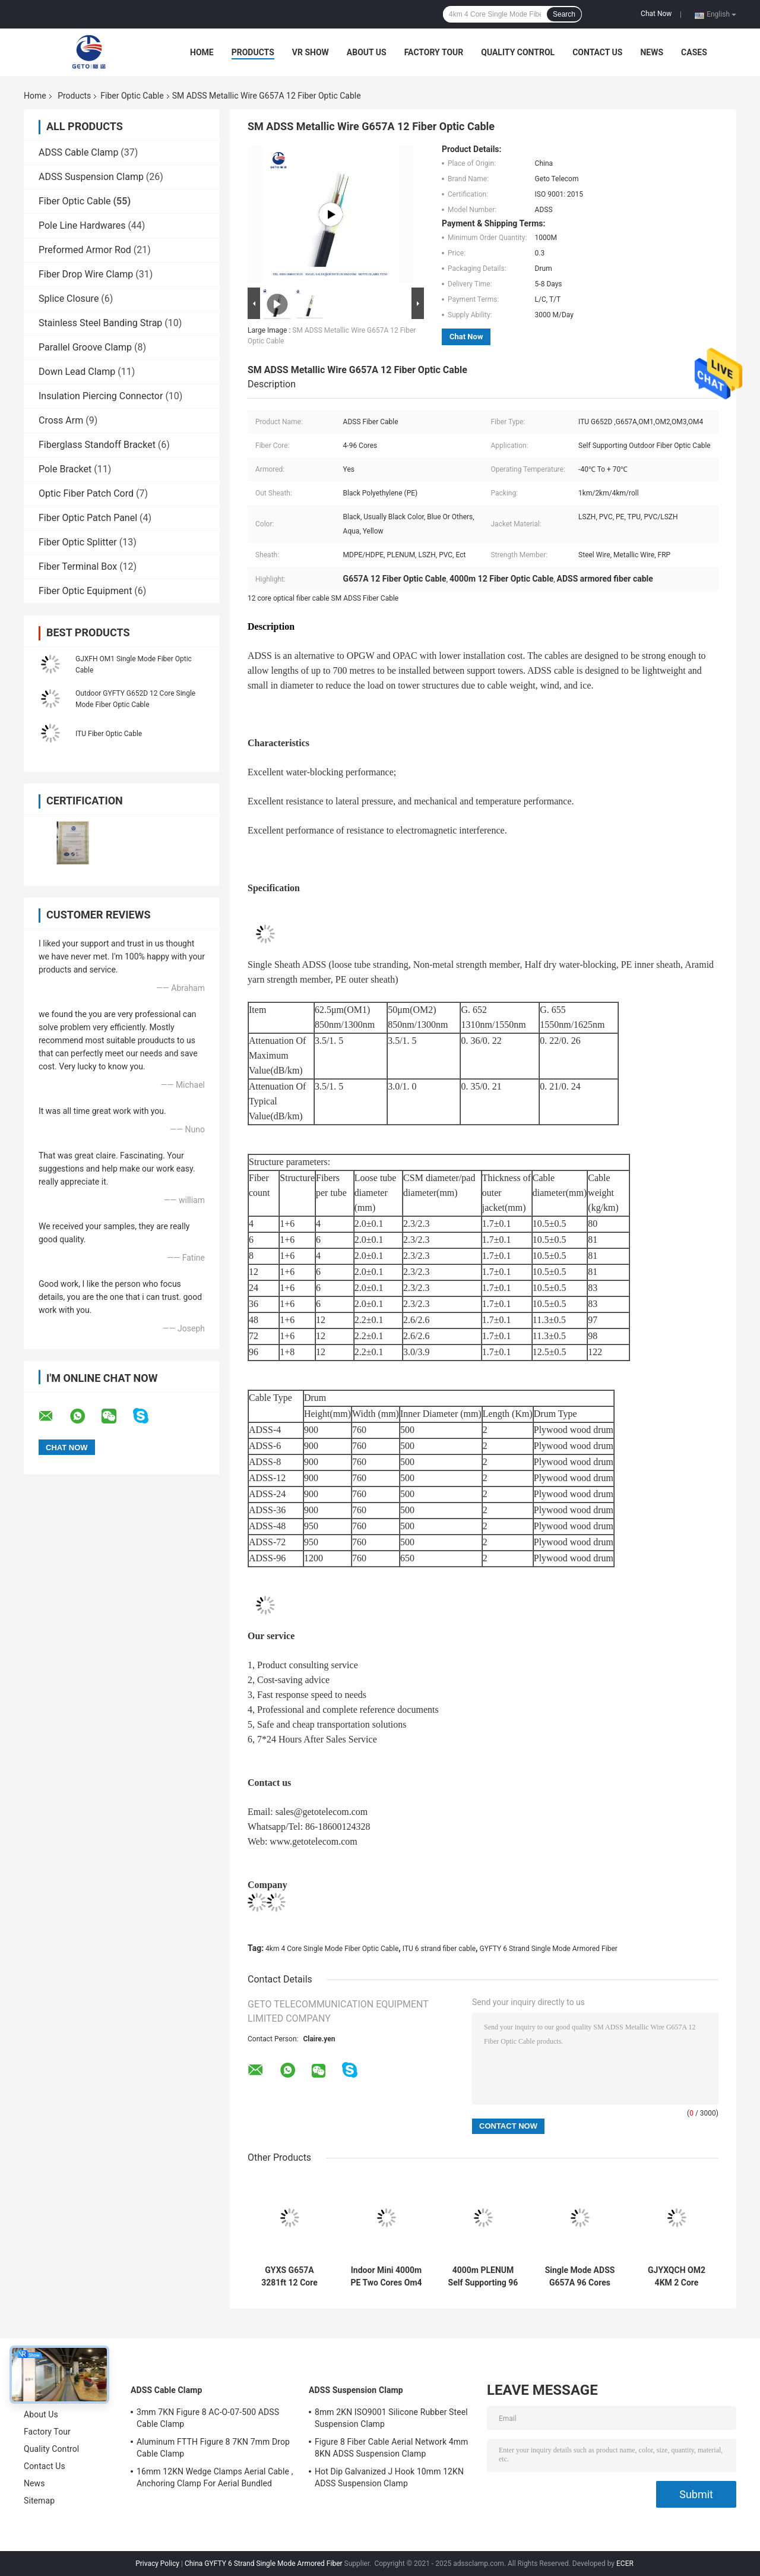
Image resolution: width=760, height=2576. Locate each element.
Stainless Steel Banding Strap (100, 323)
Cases (694, 52)
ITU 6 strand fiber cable (439, 1948)
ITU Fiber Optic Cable (108, 734)
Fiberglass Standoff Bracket (97, 444)
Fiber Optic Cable (131, 95)
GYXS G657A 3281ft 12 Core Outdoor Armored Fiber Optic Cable (289, 2276)
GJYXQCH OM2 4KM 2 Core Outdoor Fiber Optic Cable (676, 2276)
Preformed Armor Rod (85, 249)
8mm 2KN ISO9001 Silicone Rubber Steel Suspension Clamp (391, 2418)
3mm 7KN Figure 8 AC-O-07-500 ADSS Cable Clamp (208, 2418)
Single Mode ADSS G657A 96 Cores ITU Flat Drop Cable (580, 2276)
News (651, 52)
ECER (625, 2563)
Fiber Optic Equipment (85, 590)
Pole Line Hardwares (82, 225)
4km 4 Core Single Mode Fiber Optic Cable (331, 1948)
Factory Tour (434, 52)
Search (564, 14)
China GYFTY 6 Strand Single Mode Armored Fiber (264, 2563)
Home (202, 52)
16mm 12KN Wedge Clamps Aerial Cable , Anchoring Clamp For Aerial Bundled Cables (215, 2479)
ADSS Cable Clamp (78, 152)
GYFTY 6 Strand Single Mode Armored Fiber (549, 1948)
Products (253, 52)
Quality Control (518, 52)
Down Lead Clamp (77, 371)
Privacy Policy (157, 2563)
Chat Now (656, 14)
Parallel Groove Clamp (85, 347)
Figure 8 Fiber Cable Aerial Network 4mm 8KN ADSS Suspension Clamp (391, 2447)
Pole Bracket (65, 469)
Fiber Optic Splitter (78, 542)
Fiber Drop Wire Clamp (86, 274)
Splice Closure (69, 298)
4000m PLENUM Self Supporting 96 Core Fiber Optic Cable (483, 2276)
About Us (367, 52)
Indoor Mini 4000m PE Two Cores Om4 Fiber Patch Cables (386, 2276)
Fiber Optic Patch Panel (88, 517)
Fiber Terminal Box (78, 566)
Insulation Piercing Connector (101, 396)
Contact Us (597, 52)
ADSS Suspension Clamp (91, 176)
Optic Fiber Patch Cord (86, 493)
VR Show (310, 52)
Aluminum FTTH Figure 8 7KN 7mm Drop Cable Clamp (213, 2447)
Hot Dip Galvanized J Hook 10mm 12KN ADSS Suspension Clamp (389, 2477)
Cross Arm (61, 420)
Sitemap (39, 2500)
